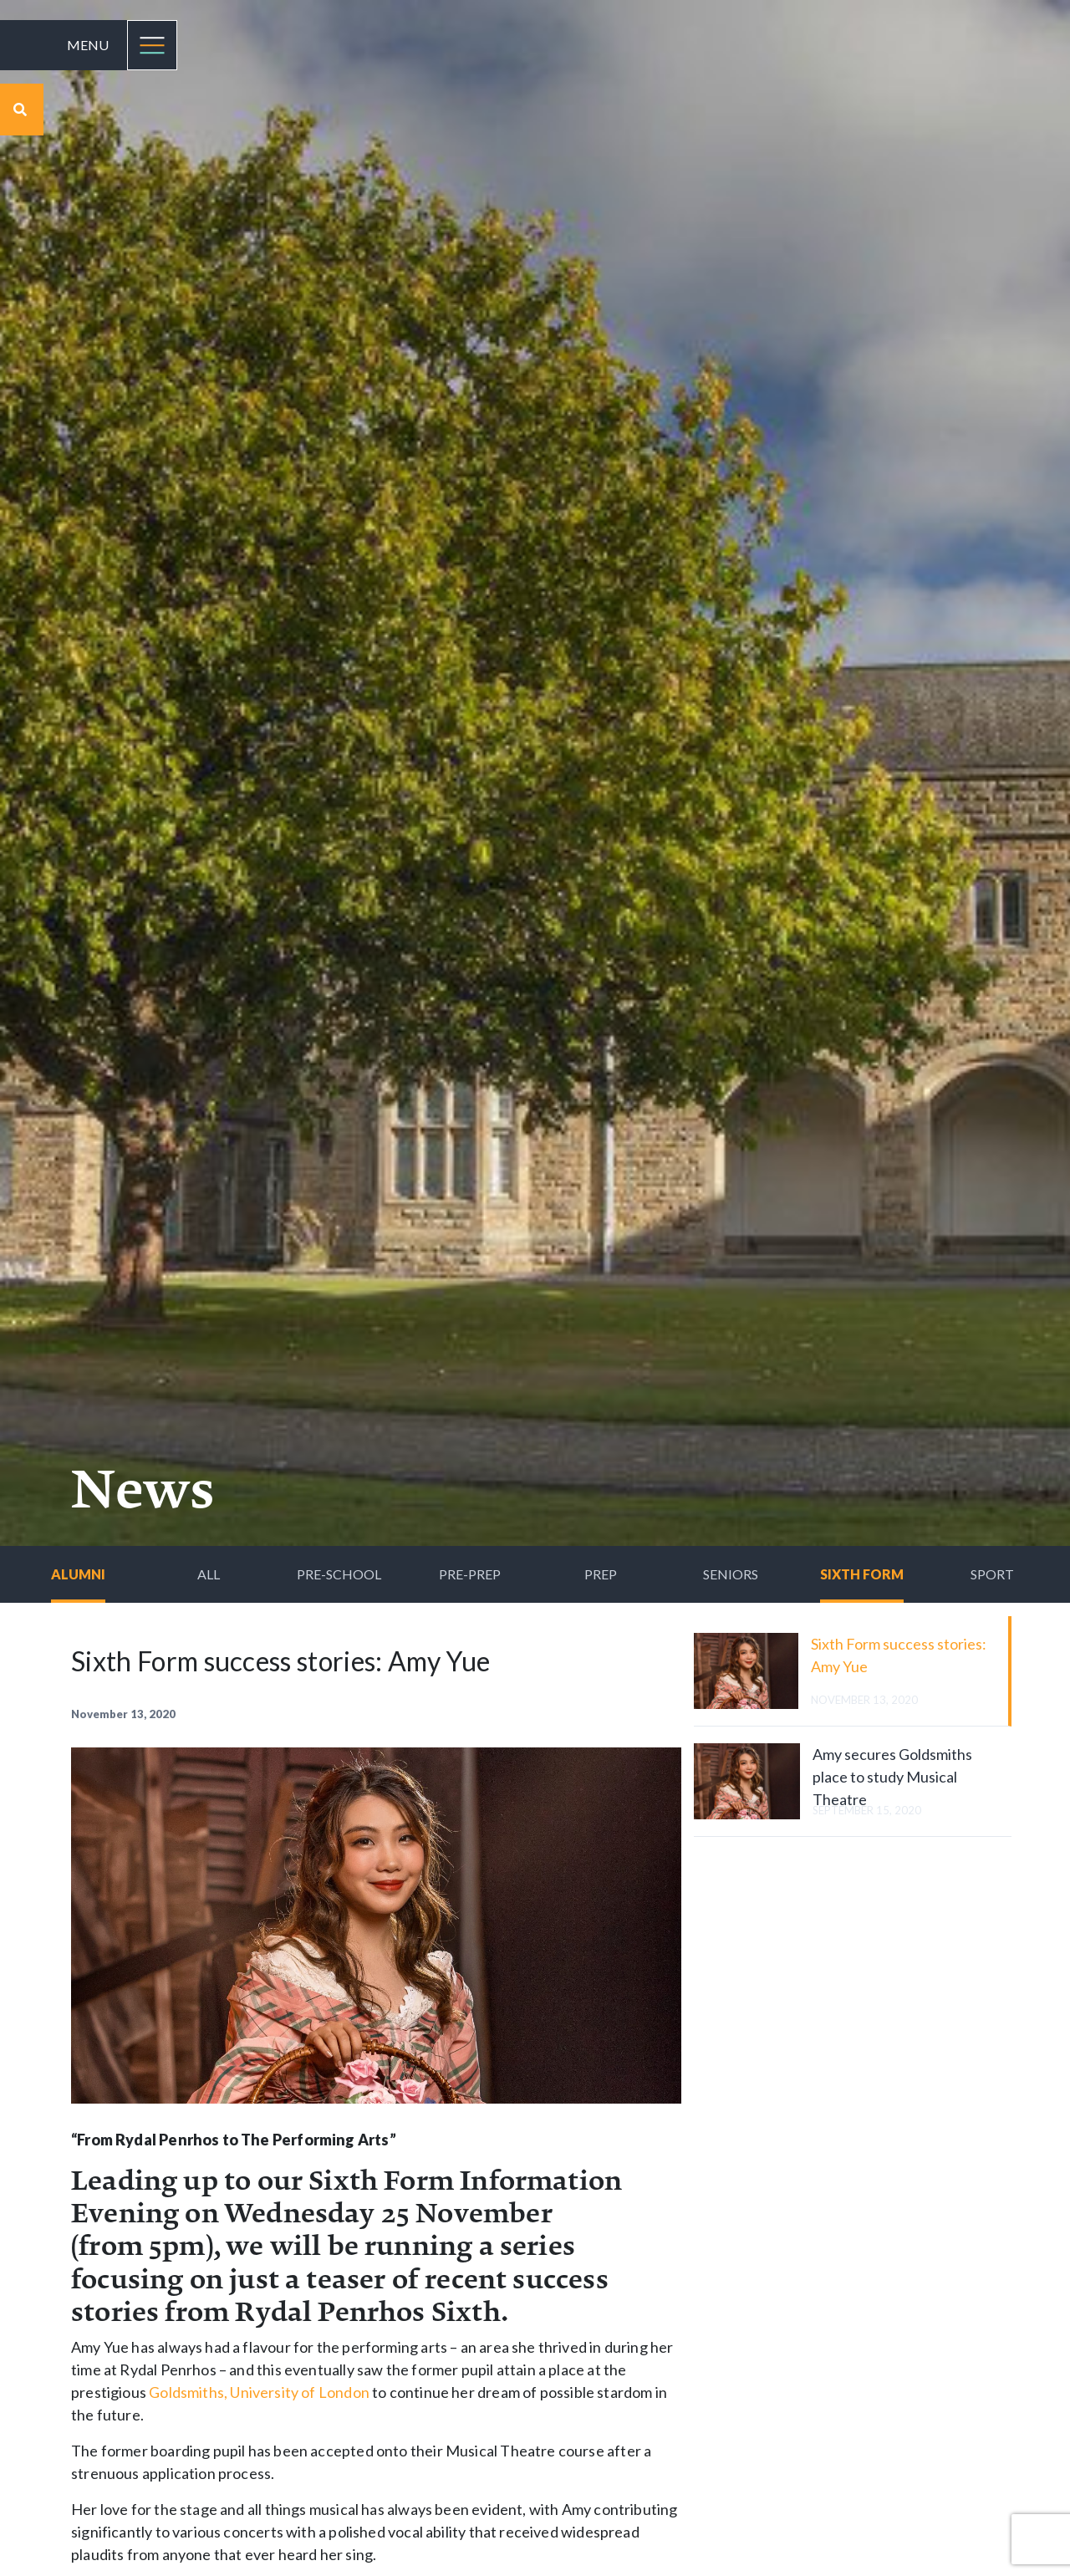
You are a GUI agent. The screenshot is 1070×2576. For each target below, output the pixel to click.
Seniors (730, 1574)
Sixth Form (862, 1574)
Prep (600, 1574)
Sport (992, 1574)
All (208, 1574)
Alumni (78, 1574)
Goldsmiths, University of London (259, 2392)
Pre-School (339, 1574)
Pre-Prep (470, 1574)
